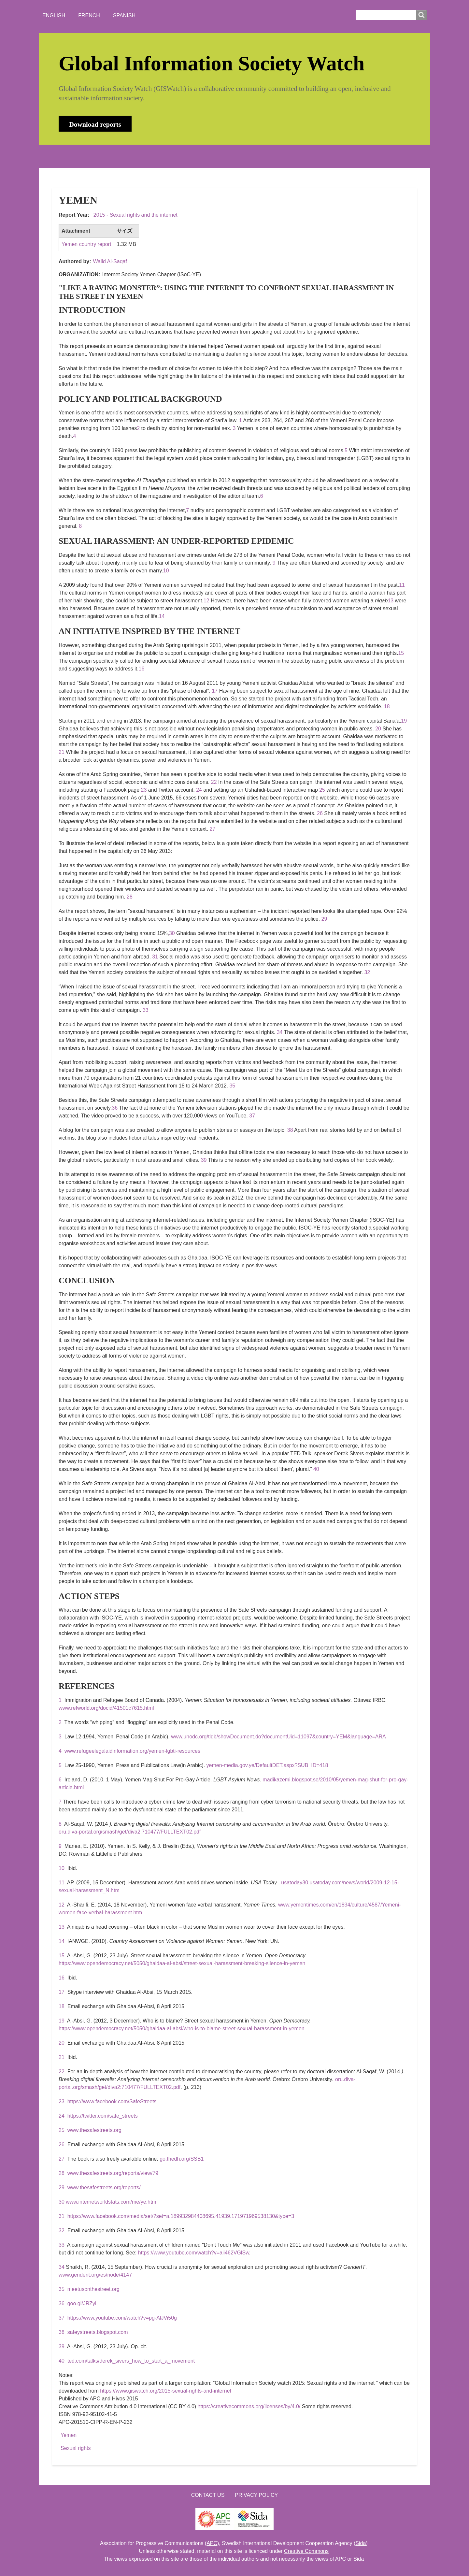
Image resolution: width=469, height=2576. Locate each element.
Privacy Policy (256, 2495)
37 (252, 1115)
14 (162, 616)
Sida (360, 2543)
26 (320, 813)
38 (290, 1130)
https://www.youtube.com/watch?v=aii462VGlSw (193, 2252)
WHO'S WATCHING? (174, 156)
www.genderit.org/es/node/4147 (95, 2275)
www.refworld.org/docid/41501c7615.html (106, 1708)
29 (324, 919)
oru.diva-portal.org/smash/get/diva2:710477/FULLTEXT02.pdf (130, 1832)
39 (204, 1160)
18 (387, 706)
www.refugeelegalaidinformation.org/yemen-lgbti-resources (132, 1751)
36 (115, 1108)
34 (280, 1032)
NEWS (127, 156)
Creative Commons (306, 2551)
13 (390, 600)
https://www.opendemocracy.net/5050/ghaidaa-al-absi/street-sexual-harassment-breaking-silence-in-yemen (182, 1963)
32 (367, 972)
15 (401, 653)
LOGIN (261, 156)
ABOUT (96, 156)
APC (211, 2543)
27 (212, 829)
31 (155, 956)
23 (144, 790)
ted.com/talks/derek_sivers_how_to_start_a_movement (131, 2361)
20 (378, 728)
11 (402, 585)
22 (214, 782)
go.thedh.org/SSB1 (182, 2159)
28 (130, 896)
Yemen (69, 2435)
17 (215, 691)
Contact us (208, 2495)
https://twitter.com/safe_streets (102, 2116)
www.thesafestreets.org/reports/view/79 (112, 2173)
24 (199, 790)
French (89, 15)
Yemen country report (86, 244)
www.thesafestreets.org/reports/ (104, 2187)
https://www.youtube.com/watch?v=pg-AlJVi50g (122, 2318)
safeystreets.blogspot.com (97, 2332)
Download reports (95, 124)
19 (404, 721)
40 (316, 1469)
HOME (65, 156)
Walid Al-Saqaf (110, 261)
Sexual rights (76, 2448)
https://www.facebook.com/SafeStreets (112, 2101)
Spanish (124, 15)
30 (172, 933)
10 (166, 570)
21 (61, 752)
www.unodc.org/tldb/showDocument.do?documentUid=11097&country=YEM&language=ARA (278, 1736)
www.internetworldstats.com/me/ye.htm (111, 2202)
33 (146, 1010)
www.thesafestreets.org (94, 2130)
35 (232, 1085)
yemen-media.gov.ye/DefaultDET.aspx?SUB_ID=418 (267, 1765)
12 (206, 600)
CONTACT (225, 156)
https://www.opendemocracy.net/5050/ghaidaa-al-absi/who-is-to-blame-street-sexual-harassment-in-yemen (182, 2028)
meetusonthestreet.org (93, 2289)
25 (322, 790)
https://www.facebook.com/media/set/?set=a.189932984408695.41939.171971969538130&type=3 (180, 2216)
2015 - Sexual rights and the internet (135, 215)
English (53, 15)
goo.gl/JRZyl (81, 2303)
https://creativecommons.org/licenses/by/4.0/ (249, 2406)
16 (141, 668)
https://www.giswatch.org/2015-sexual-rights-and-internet (165, 2391)
